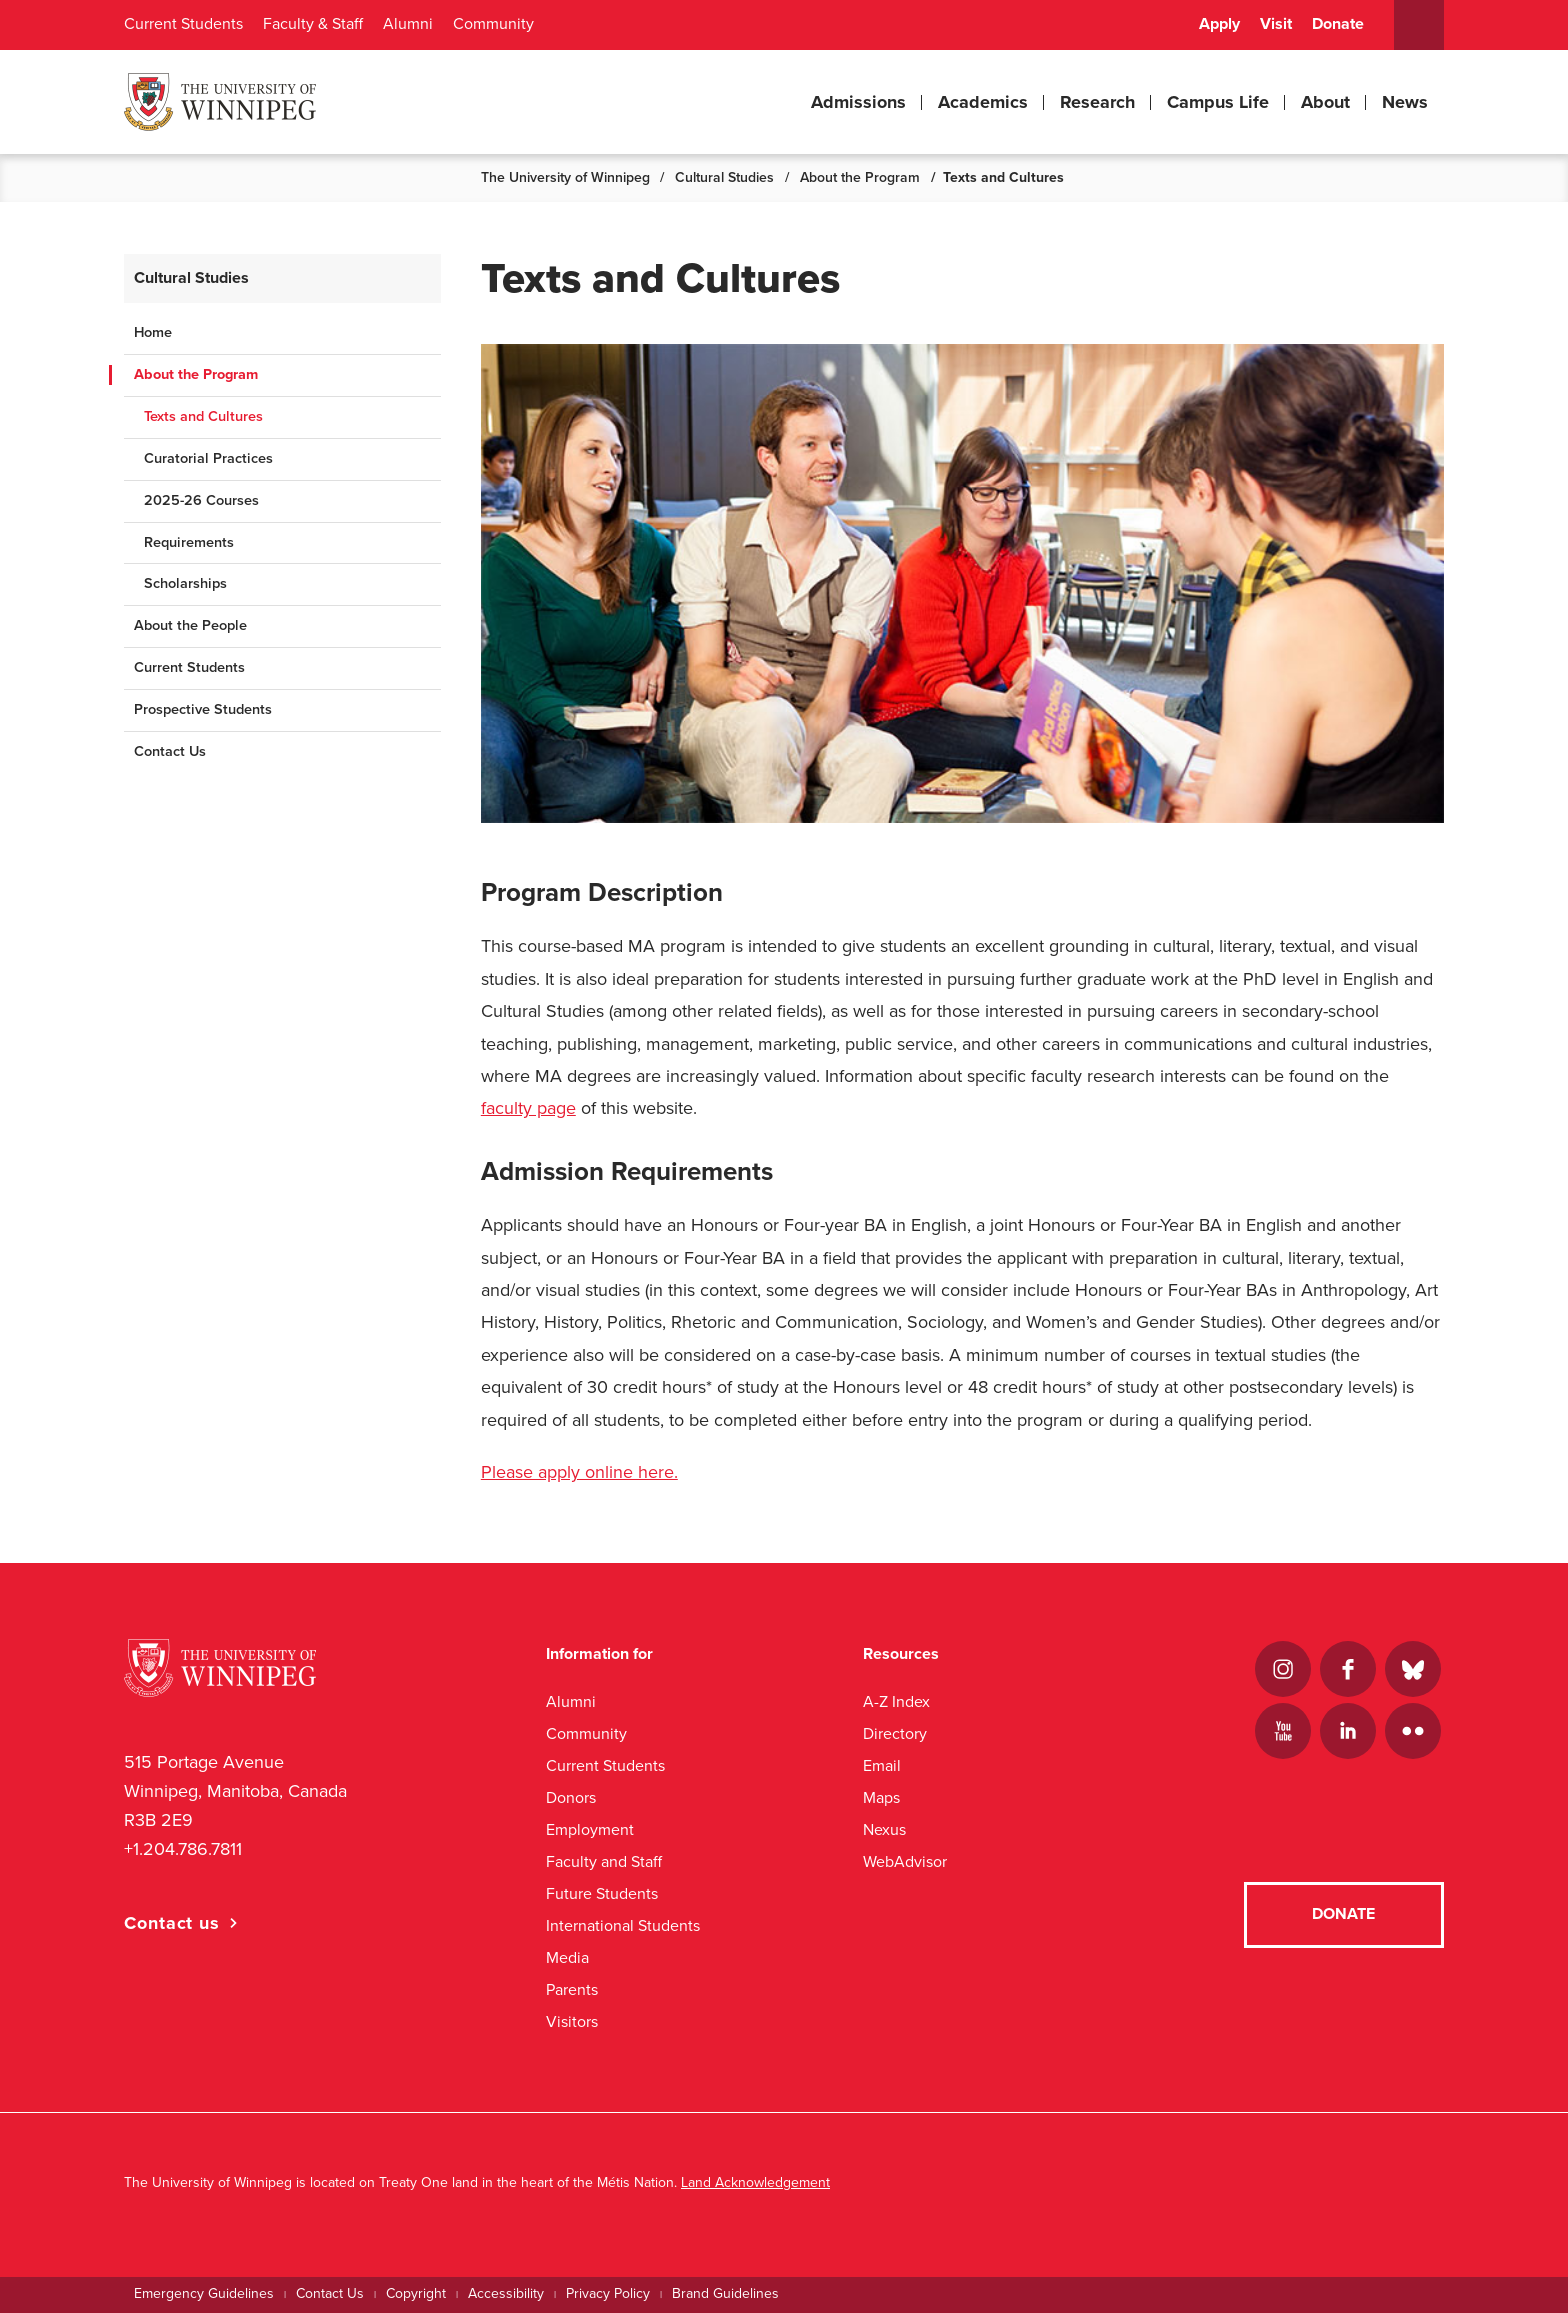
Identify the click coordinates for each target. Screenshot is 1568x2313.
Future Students (602, 1893)
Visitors (572, 2021)
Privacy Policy (608, 2293)
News (1405, 102)
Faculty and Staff (604, 1861)
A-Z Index (896, 1701)
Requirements (189, 542)
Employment (590, 1829)
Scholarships (185, 583)
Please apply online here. (579, 1472)
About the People (190, 625)
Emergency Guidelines (204, 2293)
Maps (881, 1797)
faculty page (528, 1108)
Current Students (183, 24)
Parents (572, 1989)
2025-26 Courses (201, 500)
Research (1097, 102)
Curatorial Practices (208, 458)
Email (882, 1765)
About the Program (860, 177)
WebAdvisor (905, 1861)
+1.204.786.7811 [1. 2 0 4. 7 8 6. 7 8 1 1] (183, 1849)
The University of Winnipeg (565, 177)
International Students (623, 1925)
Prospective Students (203, 709)
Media (567, 1957)
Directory (895, 1733)
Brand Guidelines (725, 2293)
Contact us (172, 1923)
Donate (1338, 24)
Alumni (408, 24)
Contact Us (170, 751)
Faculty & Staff (313, 24)
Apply (1219, 24)
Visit (1276, 24)
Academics (983, 102)
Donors (571, 1797)
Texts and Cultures (203, 416)
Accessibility (506, 2293)
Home (153, 332)
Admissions (858, 102)
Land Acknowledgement (755, 2182)
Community (493, 24)
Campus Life (1218, 102)
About (1325, 102)
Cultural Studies (724, 177)
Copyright (416, 2293)
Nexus (884, 1829)
